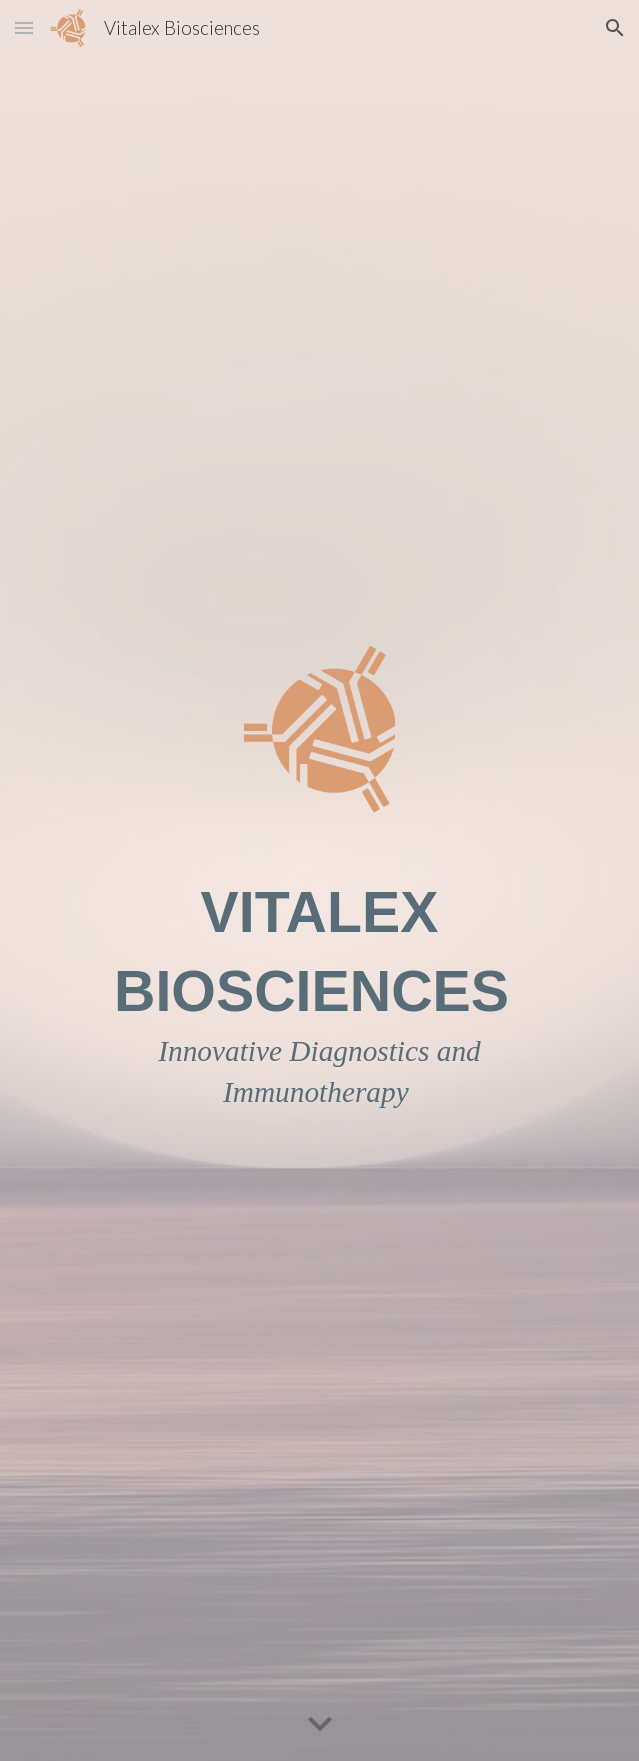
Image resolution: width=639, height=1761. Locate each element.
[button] (24, 27)
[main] (319, 992)
